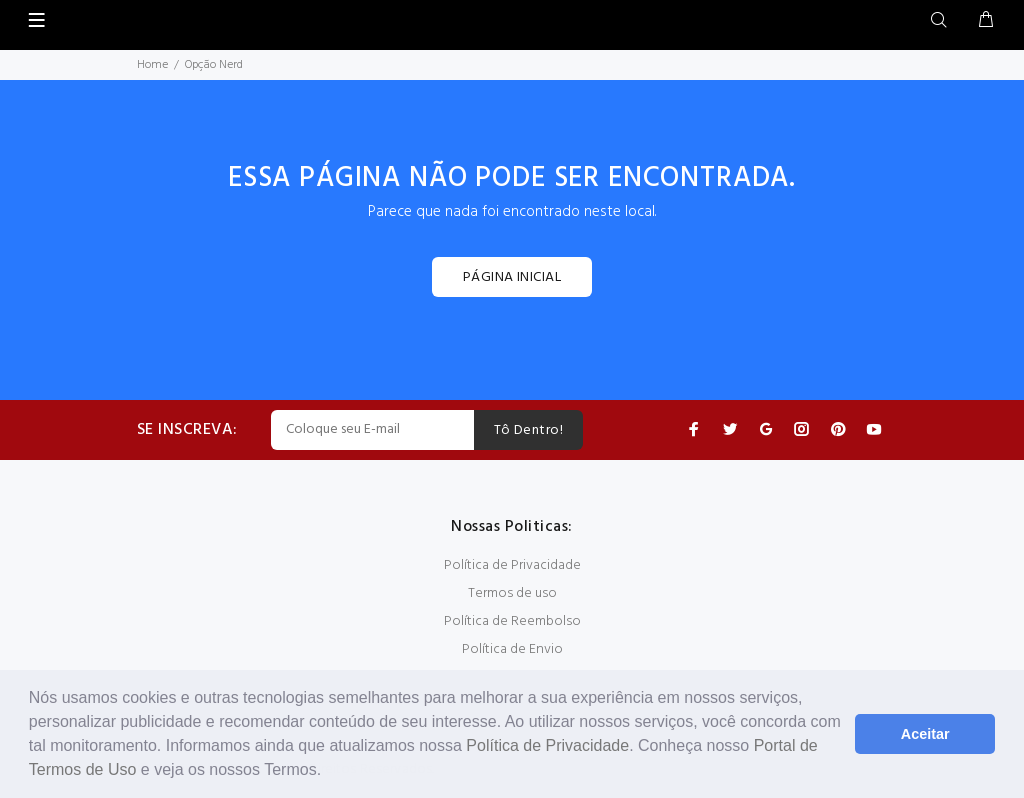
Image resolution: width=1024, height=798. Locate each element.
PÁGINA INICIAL (512, 277)
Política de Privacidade (547, 745)
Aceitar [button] (925, 734)
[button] (329, 772)
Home (152, 65)
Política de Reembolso (512, 621)
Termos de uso (512, 593)
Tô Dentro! (528, 430)
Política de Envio (512, 649)
